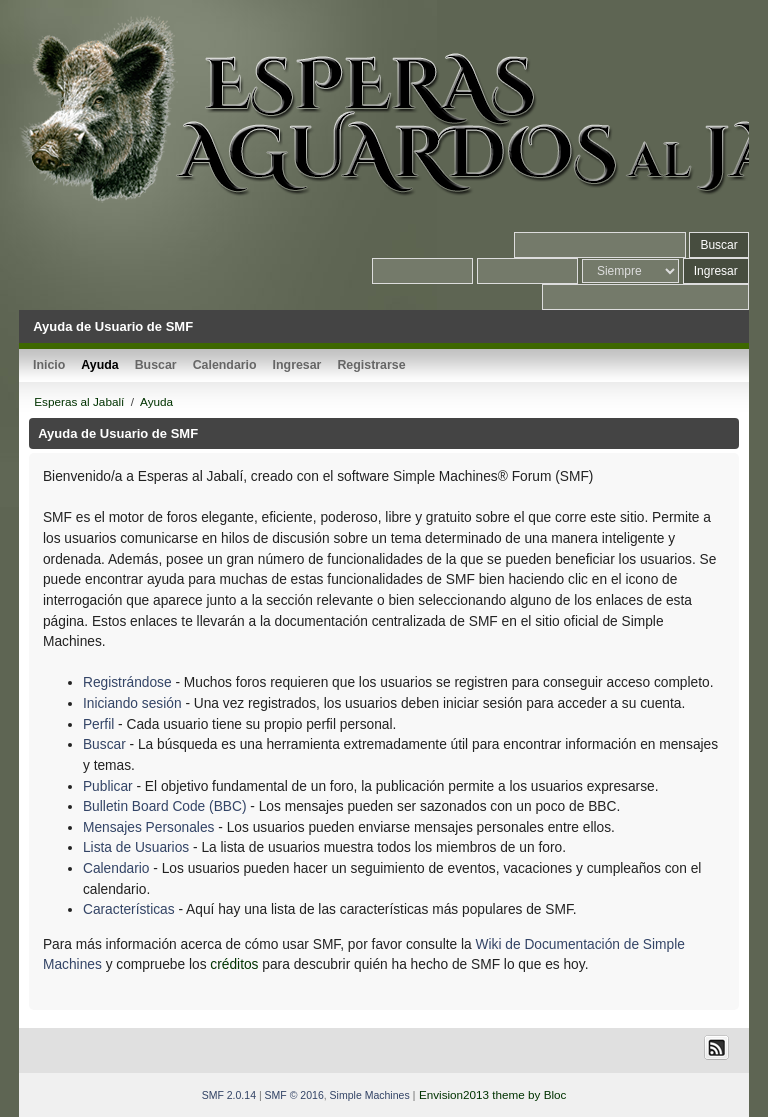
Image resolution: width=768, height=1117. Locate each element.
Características (129, 909)
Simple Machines (370, 1095)
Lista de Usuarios (136, 847)
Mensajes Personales (148, 827)
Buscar (104, 744)
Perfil (98, 724)
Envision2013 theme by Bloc (492, 1094)
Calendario (116, 868)
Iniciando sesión (132, 703)
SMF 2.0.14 (229, 1095)
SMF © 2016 (294, 1095)
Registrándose (127, 682)
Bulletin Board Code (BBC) (166, 806)
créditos (234, 964)
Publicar (108, 786)
